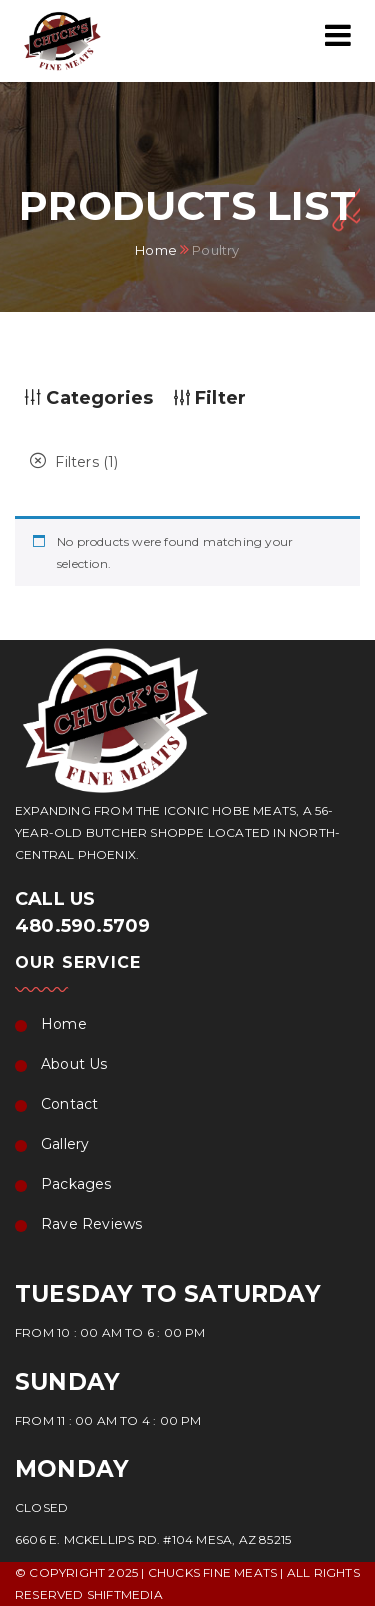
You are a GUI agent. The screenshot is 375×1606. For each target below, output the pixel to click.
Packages (76, 1184)
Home (156, 249)
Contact (69, 1104)
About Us (74, 1064)
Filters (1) (74, 462)
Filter (210, 398)
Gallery (65, 1144)
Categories (89, 398)
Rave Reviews (91, 1224)
